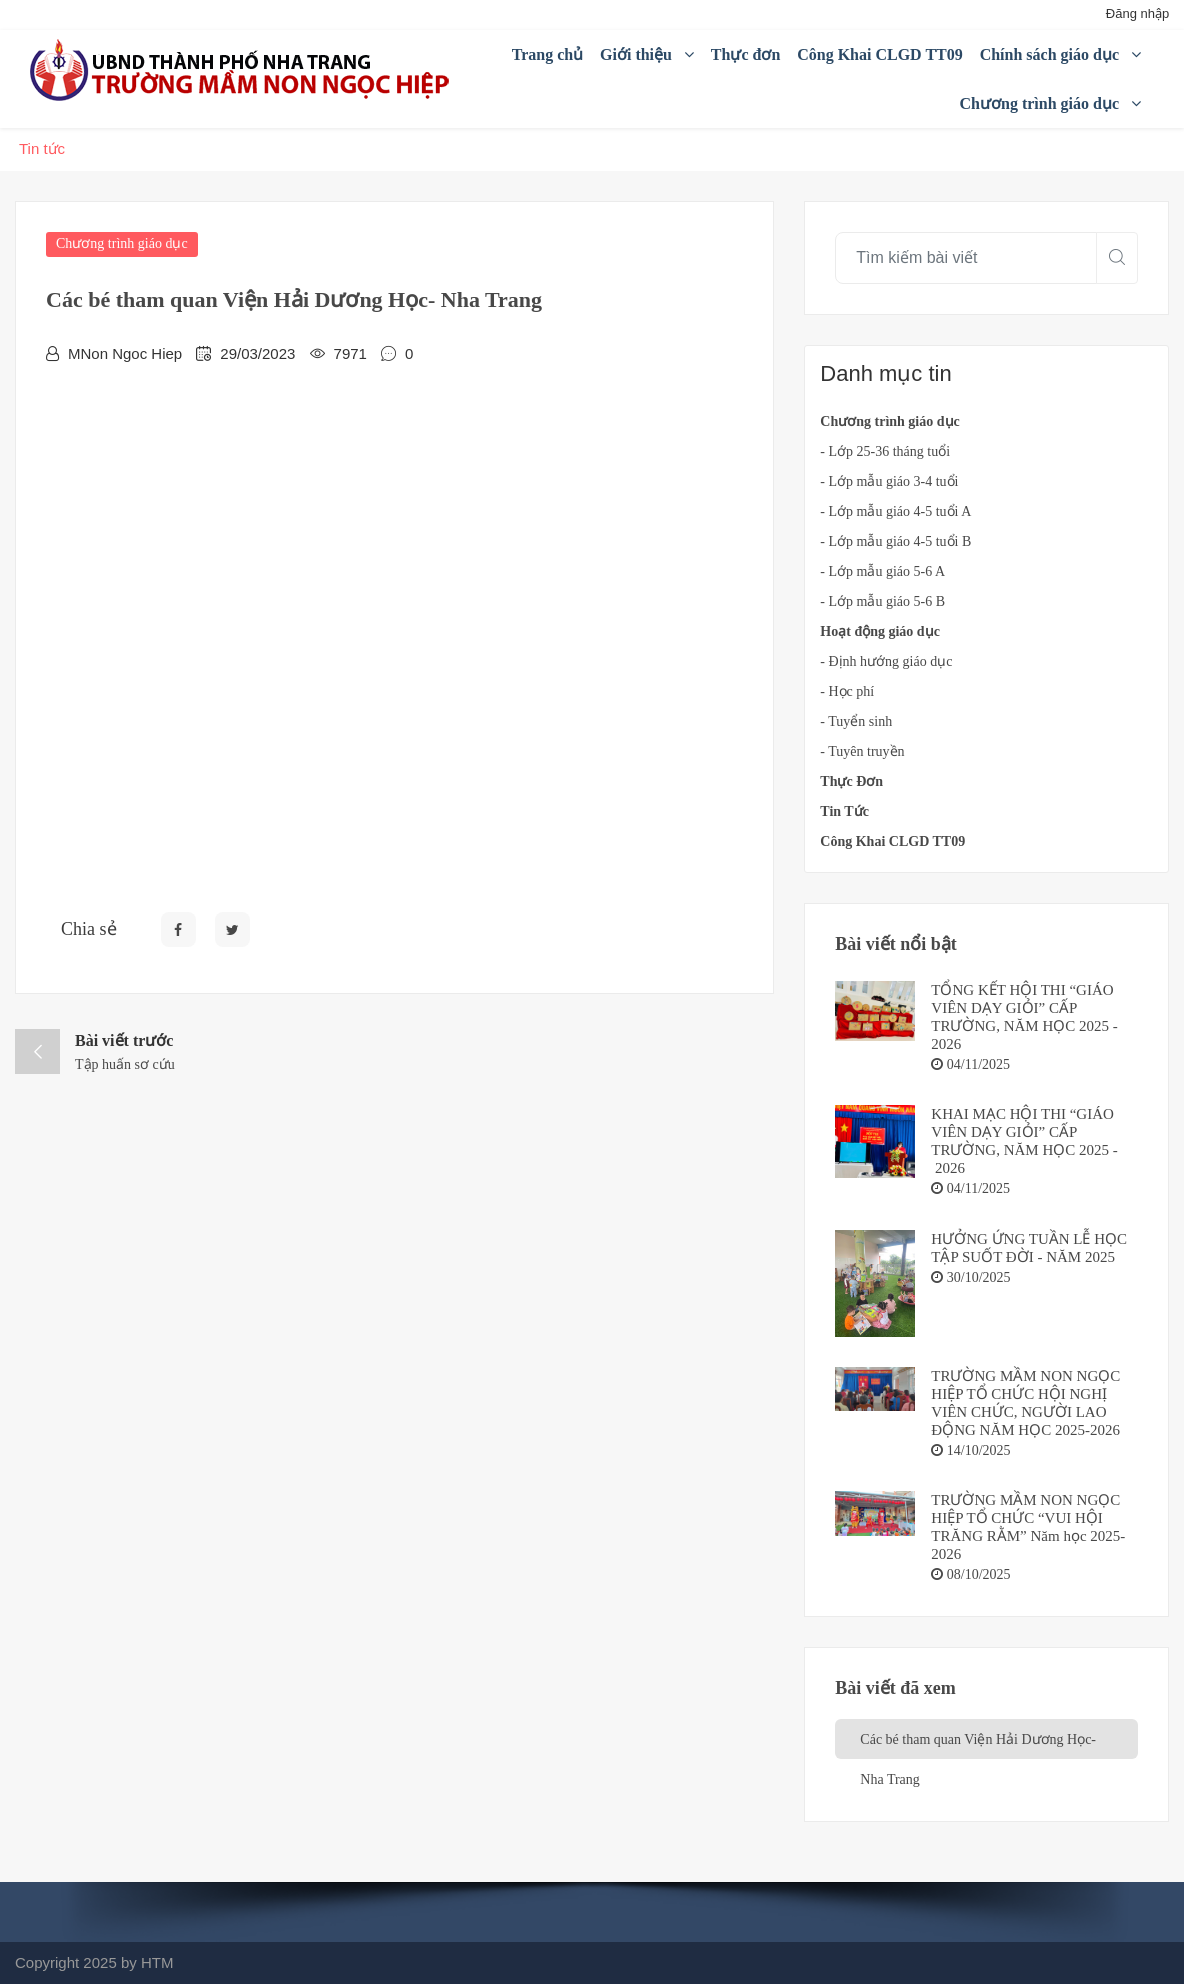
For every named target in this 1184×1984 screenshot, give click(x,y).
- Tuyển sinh (856, 721)
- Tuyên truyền (862, 751)
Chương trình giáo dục (122, 243)
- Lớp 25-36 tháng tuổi (885, 451)
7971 (350, 353)
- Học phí (847, 691)
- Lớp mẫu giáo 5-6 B (882, 601)
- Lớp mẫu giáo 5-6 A (882, 571)
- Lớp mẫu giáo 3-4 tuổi (889, 481)
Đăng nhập (1137, 13)
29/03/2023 (257, 353)
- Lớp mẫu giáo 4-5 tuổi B (895, 541)
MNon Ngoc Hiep (125, 353)
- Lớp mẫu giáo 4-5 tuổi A (895, 511)
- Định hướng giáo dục (886, 661)
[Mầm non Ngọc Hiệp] (243, 70)
